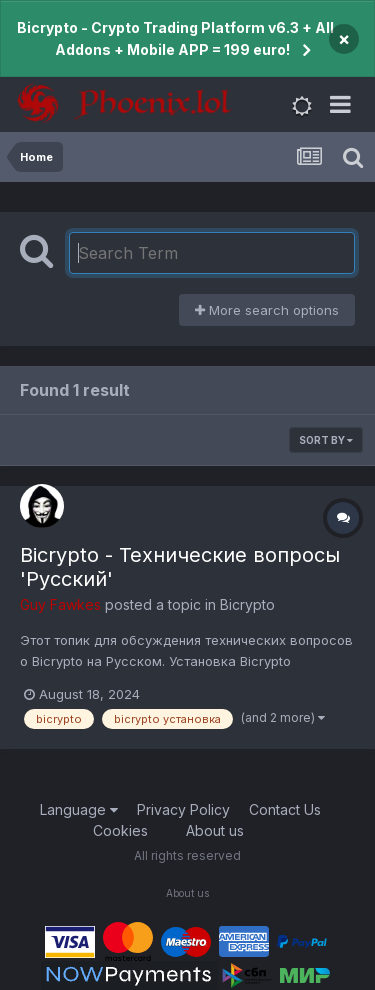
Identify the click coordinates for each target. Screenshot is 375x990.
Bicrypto (247, 604)
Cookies (120, 830)
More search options (267, 310)
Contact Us (285, 809)
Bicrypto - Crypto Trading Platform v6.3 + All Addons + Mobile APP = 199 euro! (175, 38)
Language (79, 809)
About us (215, 830)
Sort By (326, 440)
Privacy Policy (183, 809)
